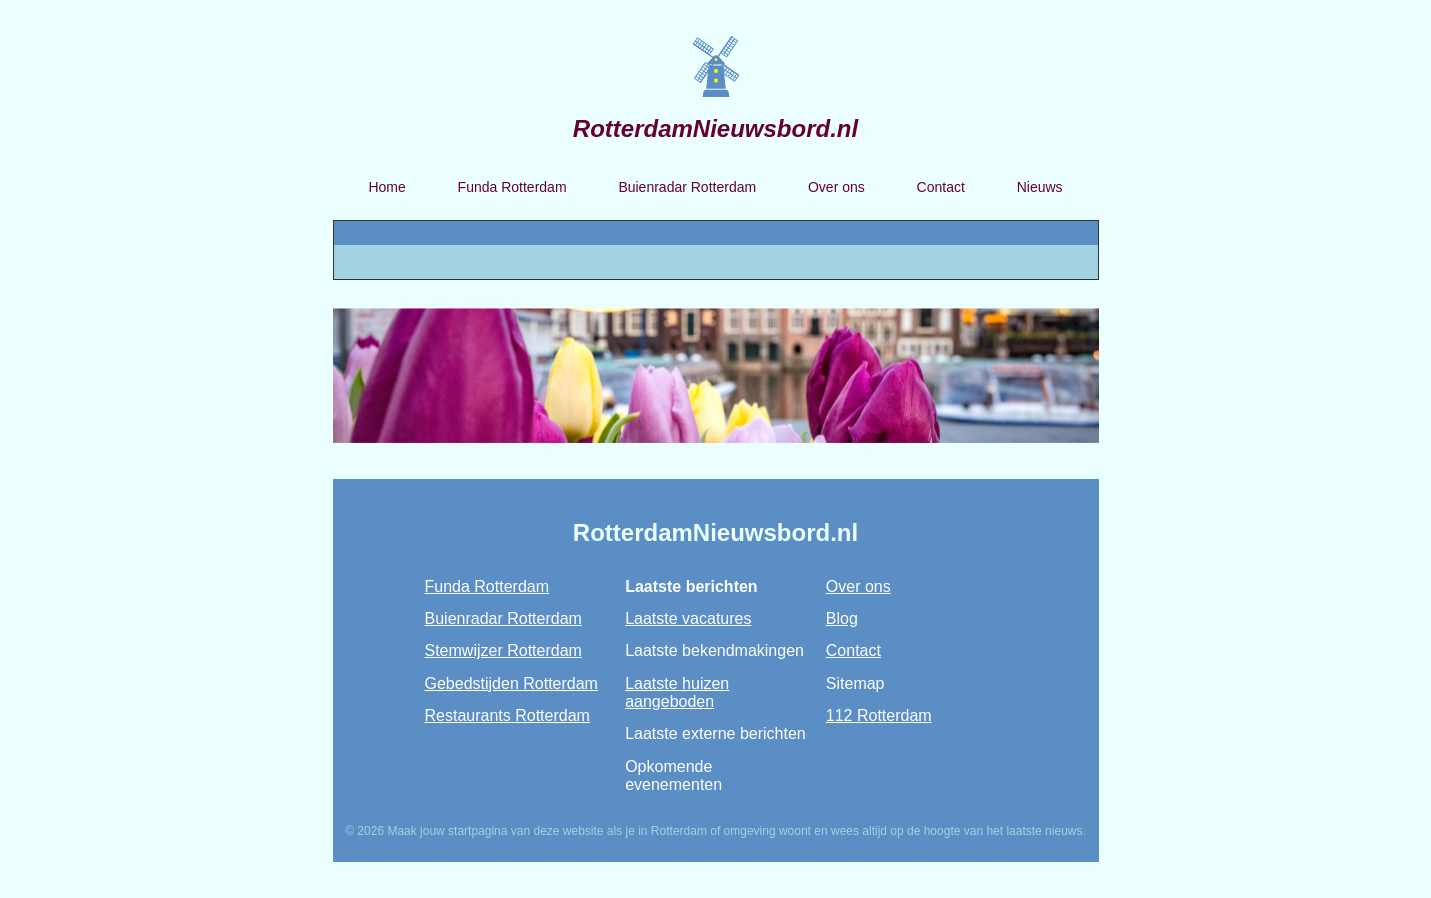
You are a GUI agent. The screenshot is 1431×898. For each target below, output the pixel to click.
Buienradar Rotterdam (687, 187)
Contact (941, 187)
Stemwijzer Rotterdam (503, 650)
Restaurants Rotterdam (507, 715)
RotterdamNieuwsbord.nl (715, 128)
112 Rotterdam (879, 715)
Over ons (836, 187)
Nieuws (1040, 187)
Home (386, 187)
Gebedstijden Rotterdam (511, 683)
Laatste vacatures (688, 618)
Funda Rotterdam (512, 187)
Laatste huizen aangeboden (677, 692)
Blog (842, 618)
